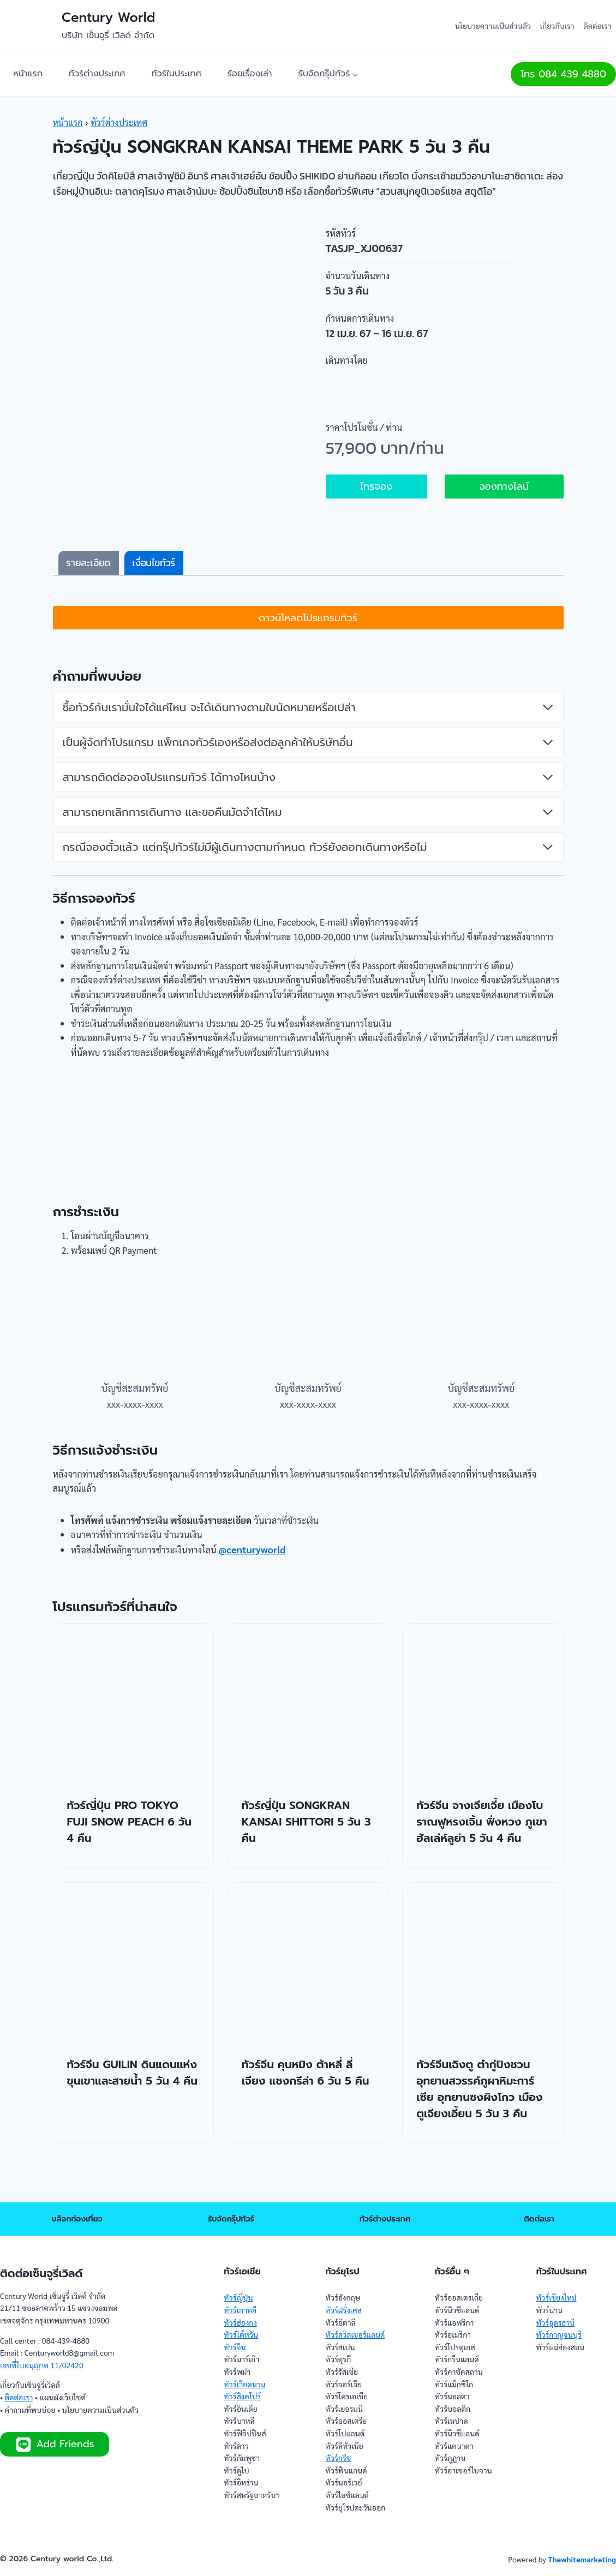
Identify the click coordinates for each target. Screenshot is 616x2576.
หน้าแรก (28, 73)
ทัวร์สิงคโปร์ (242, 2396)
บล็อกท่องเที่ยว (77, 2219)
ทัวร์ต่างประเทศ (97, 73)
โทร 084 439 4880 (563, 74)
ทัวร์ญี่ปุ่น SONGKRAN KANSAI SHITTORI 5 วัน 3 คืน (306, 1849)
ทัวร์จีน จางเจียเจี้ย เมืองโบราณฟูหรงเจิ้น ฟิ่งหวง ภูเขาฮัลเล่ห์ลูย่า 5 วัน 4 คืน (481, 1849)
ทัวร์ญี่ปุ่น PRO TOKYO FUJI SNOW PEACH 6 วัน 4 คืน (129, 1849)
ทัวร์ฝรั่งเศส (343, 2310)
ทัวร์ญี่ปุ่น (238, 2297)
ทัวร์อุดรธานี (555, 2322)
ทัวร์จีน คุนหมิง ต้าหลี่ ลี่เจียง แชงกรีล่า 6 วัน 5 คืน (305, 2100)
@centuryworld (266, 1577)
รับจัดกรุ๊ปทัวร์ (231, 2219)
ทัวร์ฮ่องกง (240, 2322)
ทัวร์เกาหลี (240, 2310)
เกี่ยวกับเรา (557, 26)
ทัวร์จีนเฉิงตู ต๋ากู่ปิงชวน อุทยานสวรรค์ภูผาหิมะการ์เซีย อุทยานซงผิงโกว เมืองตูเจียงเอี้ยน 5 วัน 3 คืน (479, 2116)
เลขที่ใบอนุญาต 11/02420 (41, 2365)
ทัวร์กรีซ (338, 2458)
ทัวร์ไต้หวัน (241, 2334)
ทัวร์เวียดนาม (244, 2384)
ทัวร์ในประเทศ (176, 73)
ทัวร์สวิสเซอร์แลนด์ (355, 2334)
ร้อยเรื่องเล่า (250, 73)
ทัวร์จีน (235, 2347)
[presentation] (133, 1731)
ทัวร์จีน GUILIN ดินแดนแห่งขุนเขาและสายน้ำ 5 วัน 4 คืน (132, 2100)
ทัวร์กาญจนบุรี (559, 2334)
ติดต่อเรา (597, 26)
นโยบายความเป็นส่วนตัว (493, 26)
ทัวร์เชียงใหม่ (556, 2297)
